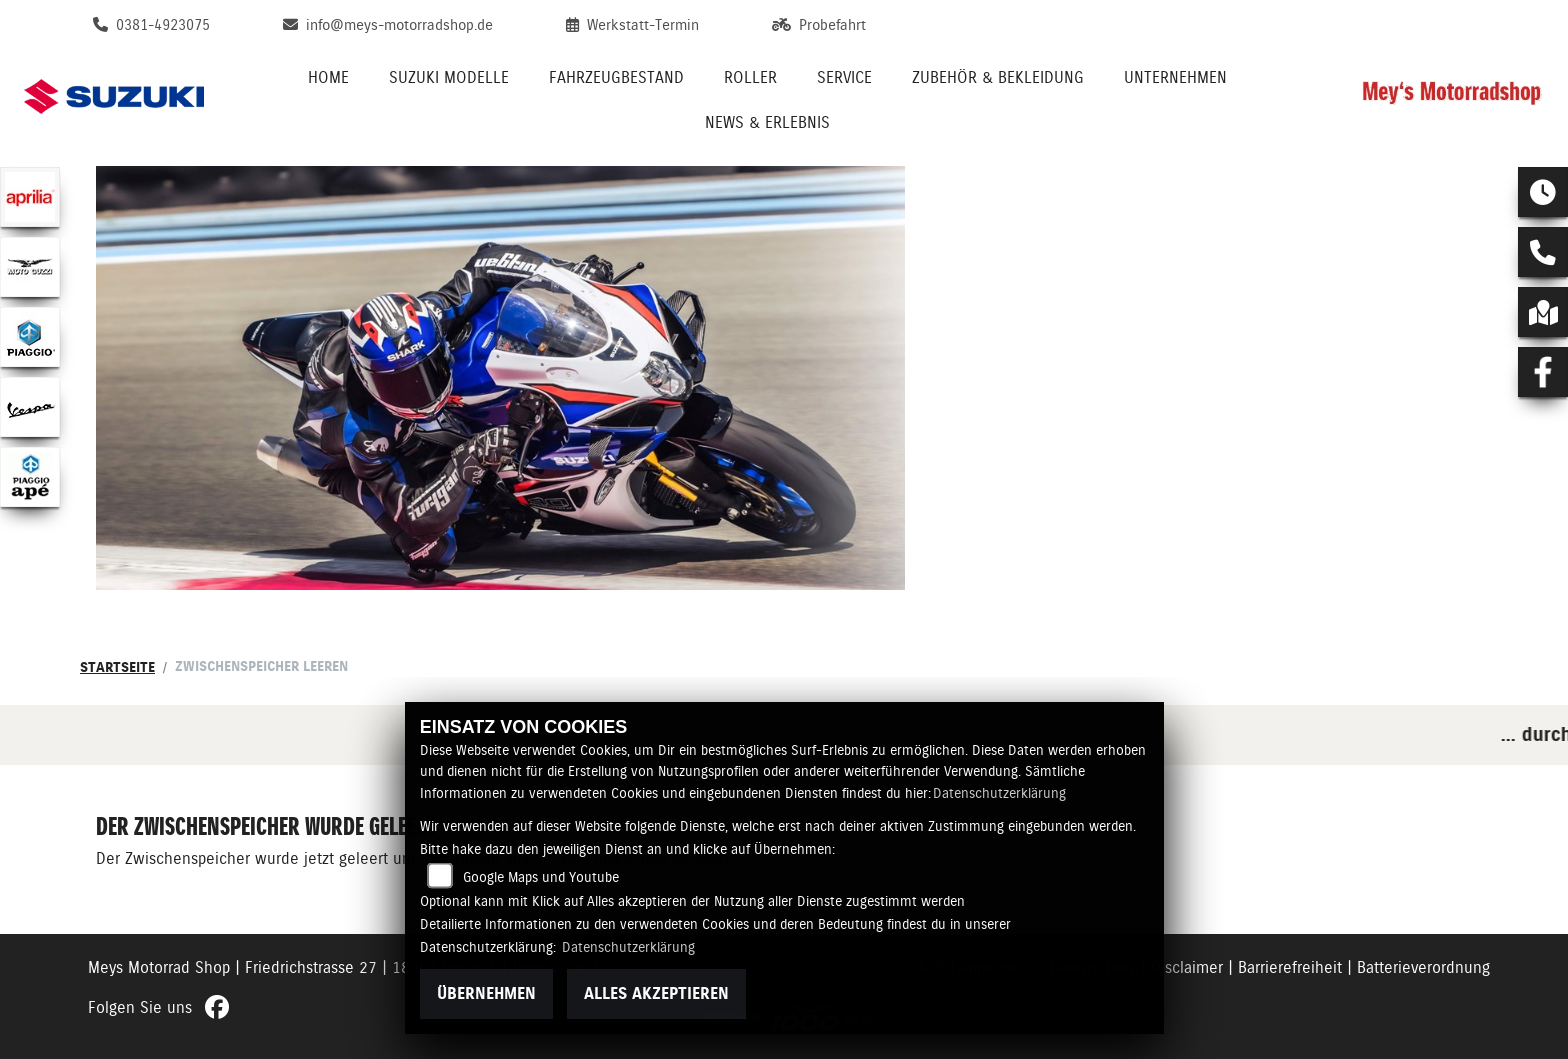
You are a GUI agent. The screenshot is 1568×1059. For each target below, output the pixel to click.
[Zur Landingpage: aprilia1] (30, 197)
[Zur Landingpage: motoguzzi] (30, 267)
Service (844, 77)
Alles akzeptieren (656, 993)
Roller (750, 77)
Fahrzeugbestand (616, 77)
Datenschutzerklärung (999, 793)
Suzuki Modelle (449, 77)
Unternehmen (1175, 77)
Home (328, 77)
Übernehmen (486, 993)
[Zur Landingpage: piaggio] (30, 337)
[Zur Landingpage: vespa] (30, 407)
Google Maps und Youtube (541, 877)
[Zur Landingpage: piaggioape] (30, 477)
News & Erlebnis (767, 122)
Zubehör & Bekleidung (998, 77)
